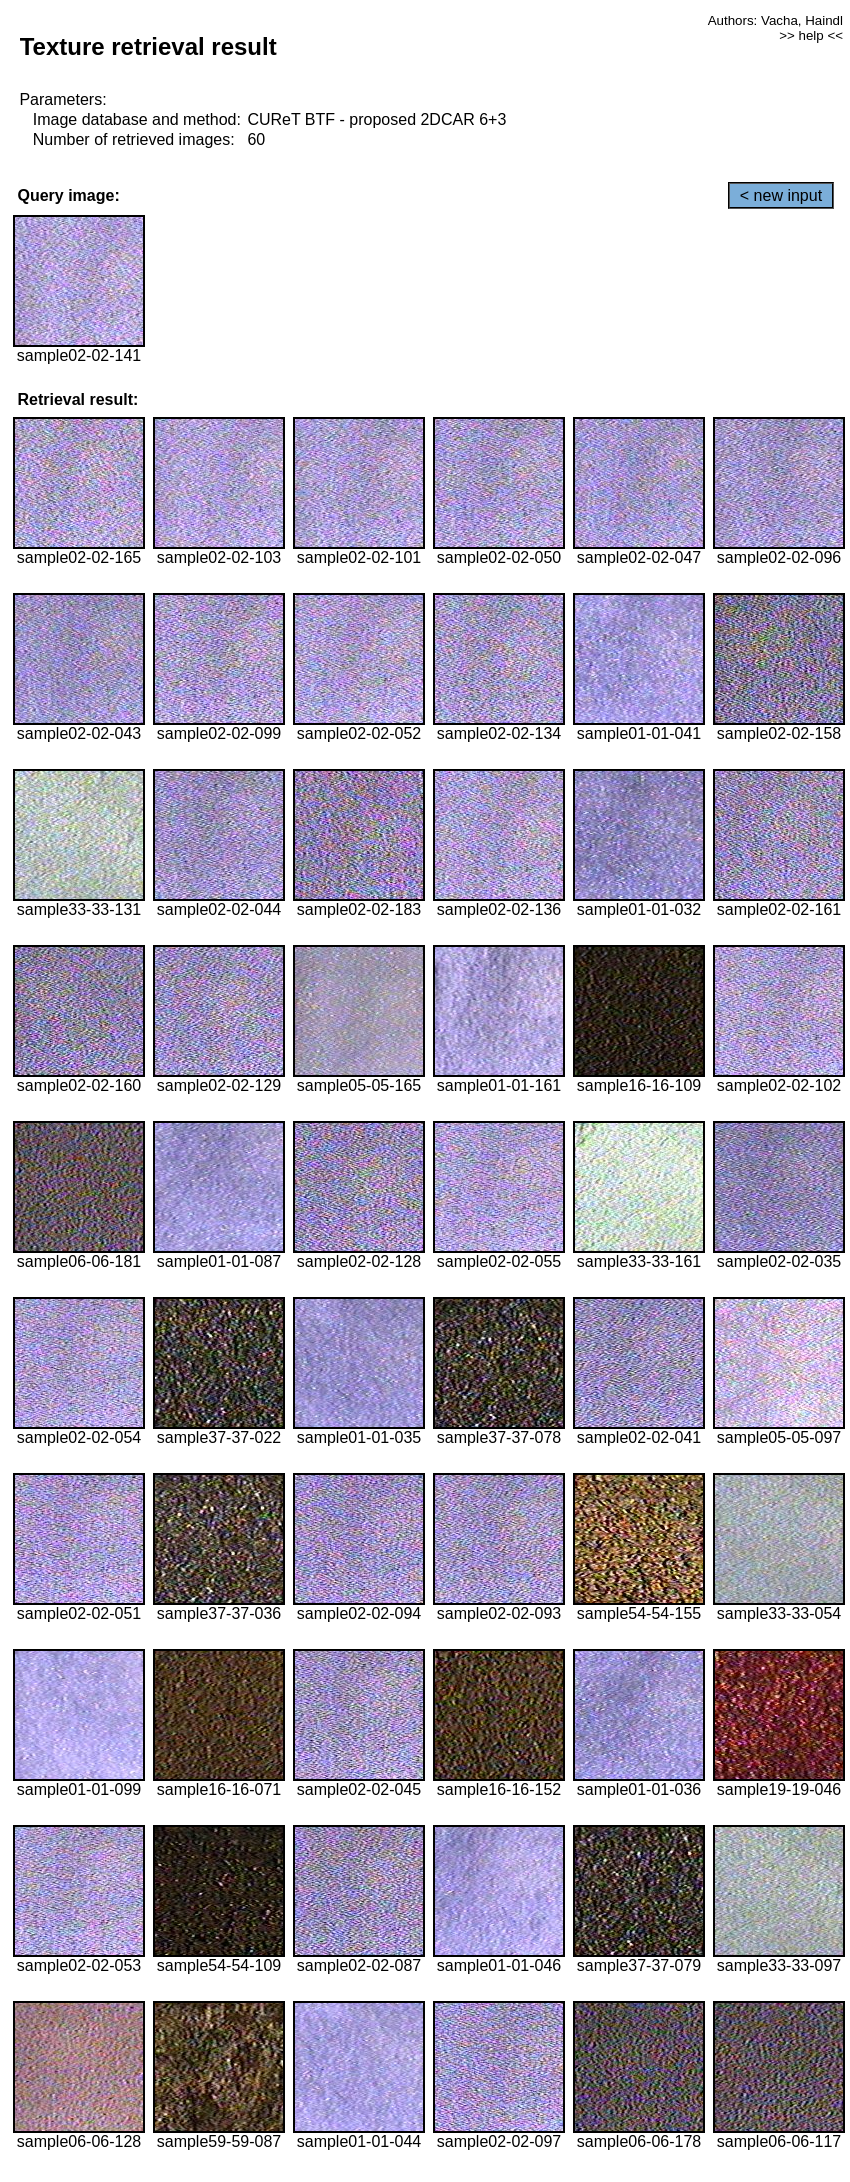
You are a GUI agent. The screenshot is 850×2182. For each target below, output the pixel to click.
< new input (781, 195)
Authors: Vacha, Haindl (775, 20)
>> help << (811, 35)
